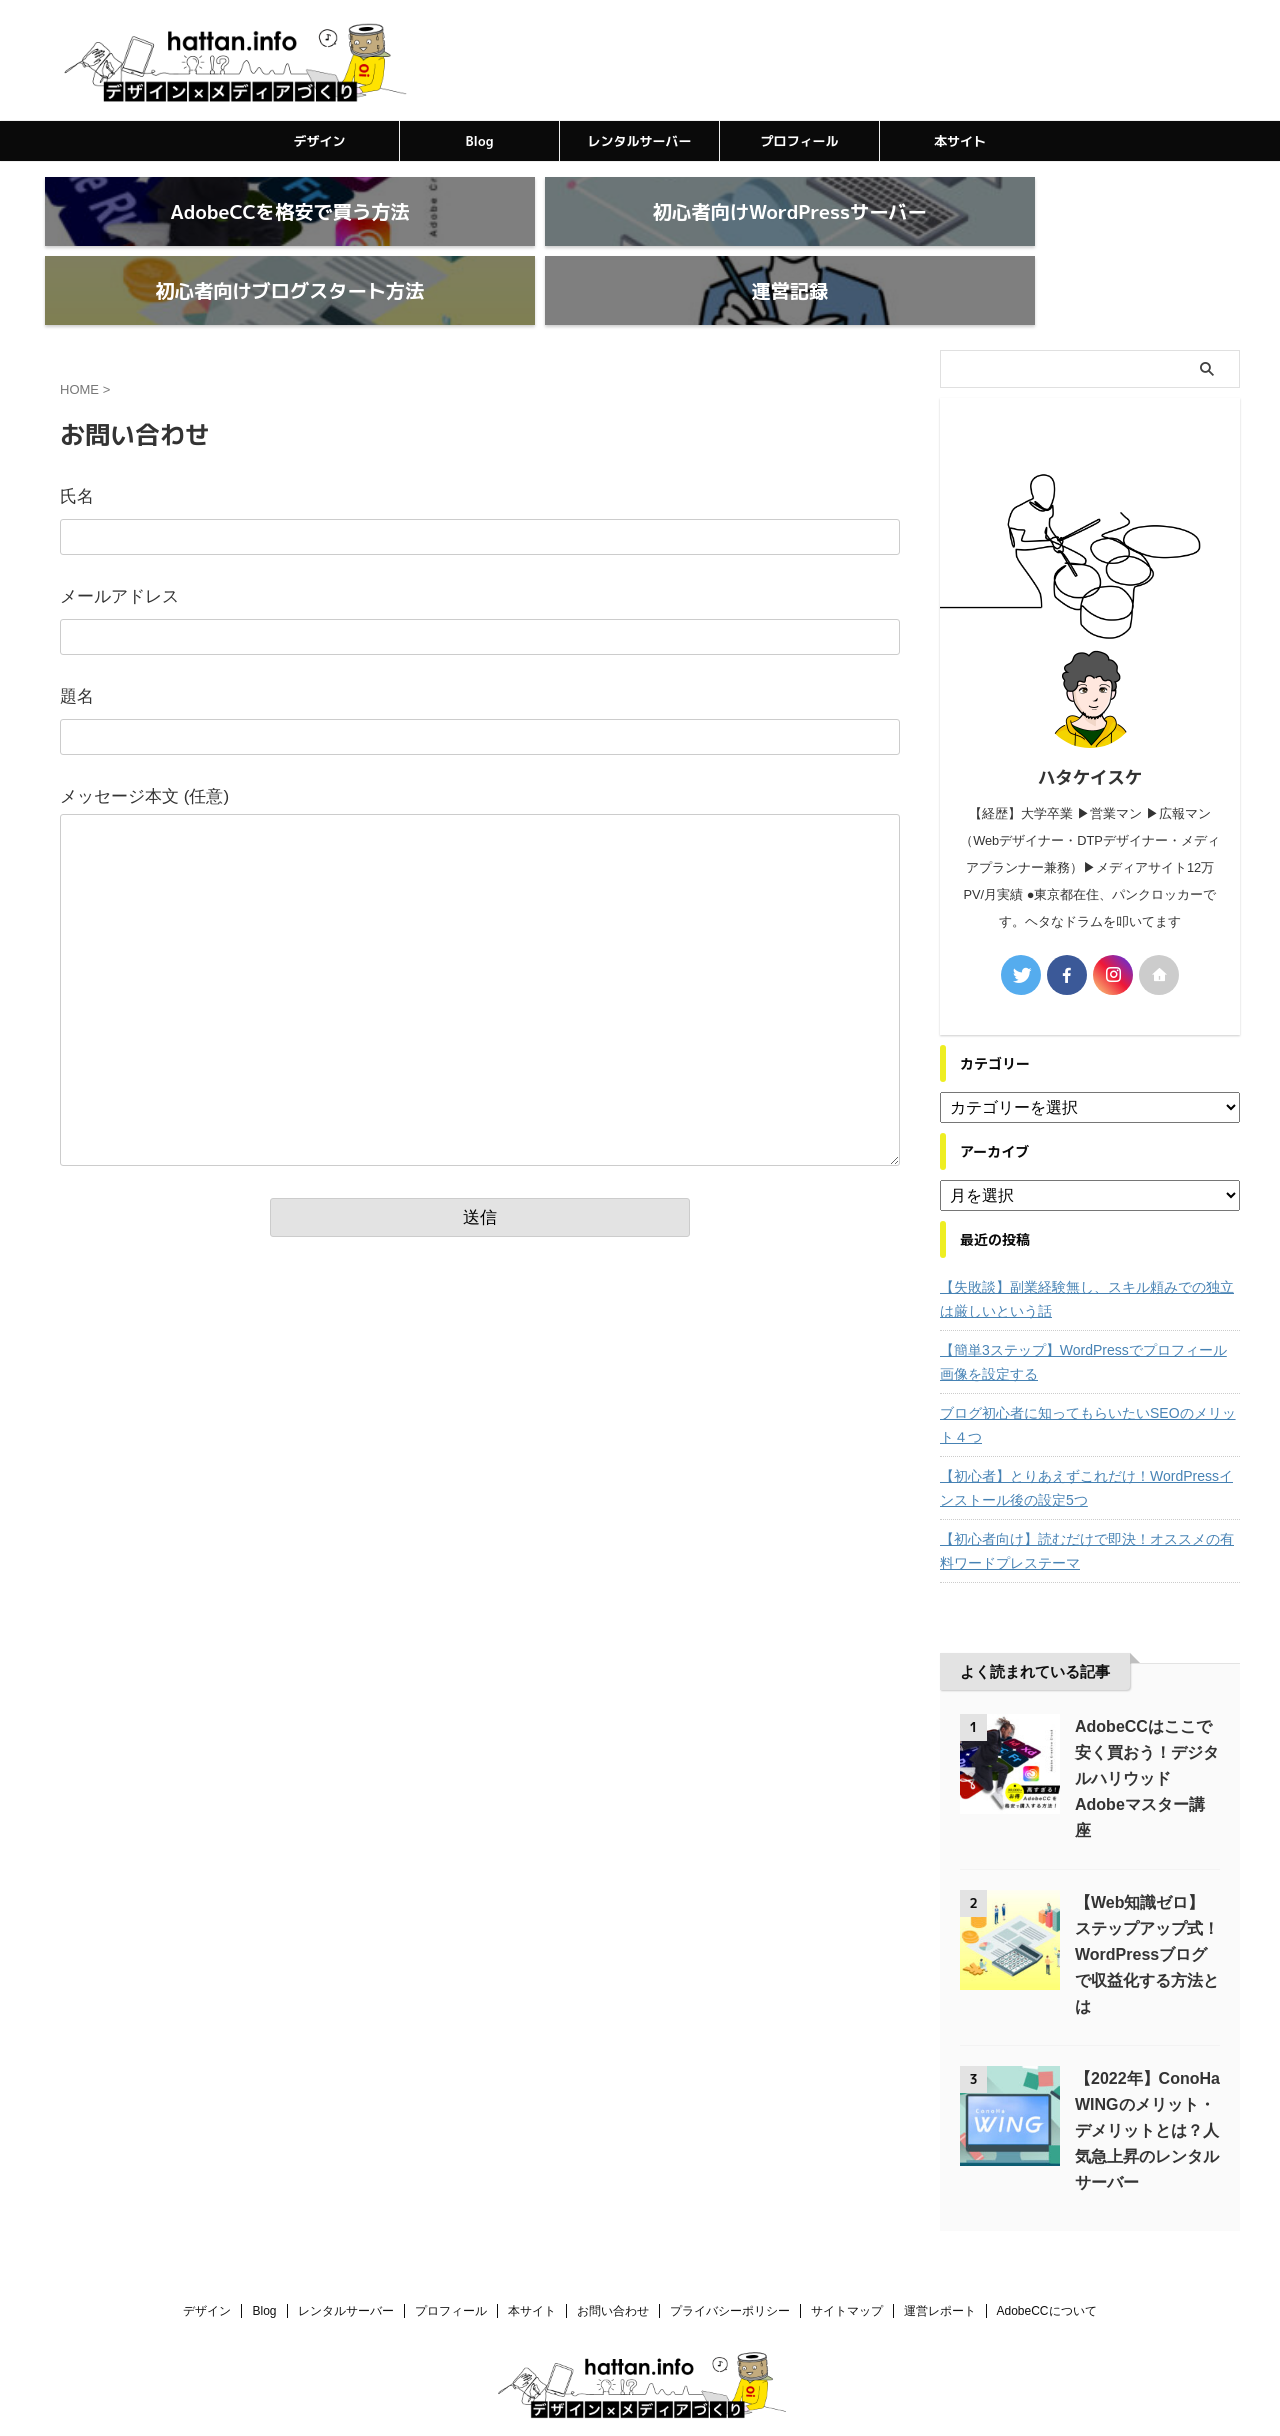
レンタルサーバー (639, 141)
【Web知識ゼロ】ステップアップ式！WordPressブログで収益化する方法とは (1147, 1906)
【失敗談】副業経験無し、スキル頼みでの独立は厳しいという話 (1087, 1251)
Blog (480, 141)
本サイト (960, 141)
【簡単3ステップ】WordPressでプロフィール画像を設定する (1083, 1314)
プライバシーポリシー (730, 2263)
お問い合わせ (613, 2263)
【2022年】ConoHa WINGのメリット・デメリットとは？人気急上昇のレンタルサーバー (1147, 2082)
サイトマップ (847, 2263)
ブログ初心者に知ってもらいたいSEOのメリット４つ (1088, 1377)
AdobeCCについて (1047, 2263)
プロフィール (799, 141)
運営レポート (940, 2263)
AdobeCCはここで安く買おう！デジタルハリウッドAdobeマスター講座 (1147, 1730)
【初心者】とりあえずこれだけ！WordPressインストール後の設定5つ (1086, 1440)
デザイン (319, 141)
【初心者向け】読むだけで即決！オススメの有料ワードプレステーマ (1087, 1503)
